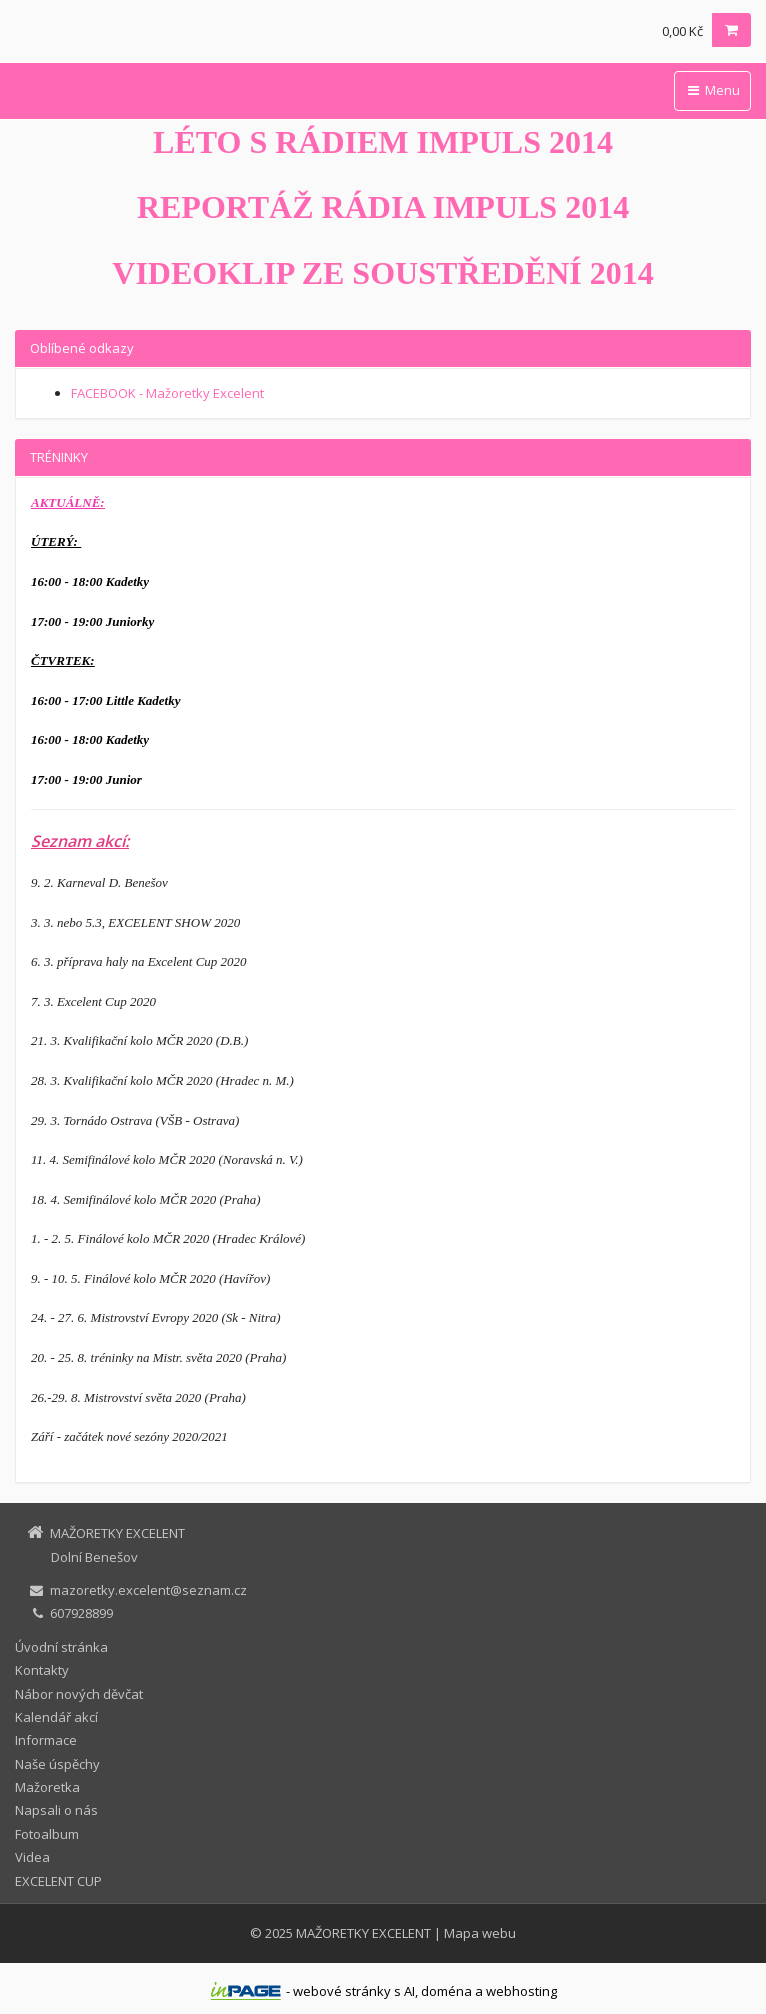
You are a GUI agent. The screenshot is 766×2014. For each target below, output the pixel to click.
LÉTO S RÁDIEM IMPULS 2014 (383, 142)
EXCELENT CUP (58, 1881)
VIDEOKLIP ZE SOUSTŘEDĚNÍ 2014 (382, 273)
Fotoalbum (47, 1834)
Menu (712, 90)
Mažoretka (47, 1787)
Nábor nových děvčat (79, 1694)
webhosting (521, 1991)
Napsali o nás (56, 1810)
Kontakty (42, 1670)
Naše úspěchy (57, 1764)
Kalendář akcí (56, 1717)
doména (446, 1991)
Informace (46, 1740)
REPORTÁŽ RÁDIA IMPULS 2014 (383, 207)
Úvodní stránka (61, 1647)
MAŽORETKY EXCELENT (363, 1933)
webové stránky (342, 1991)
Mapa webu (480, 1933)
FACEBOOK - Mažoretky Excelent (167, 393)
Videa (32, 1857)
